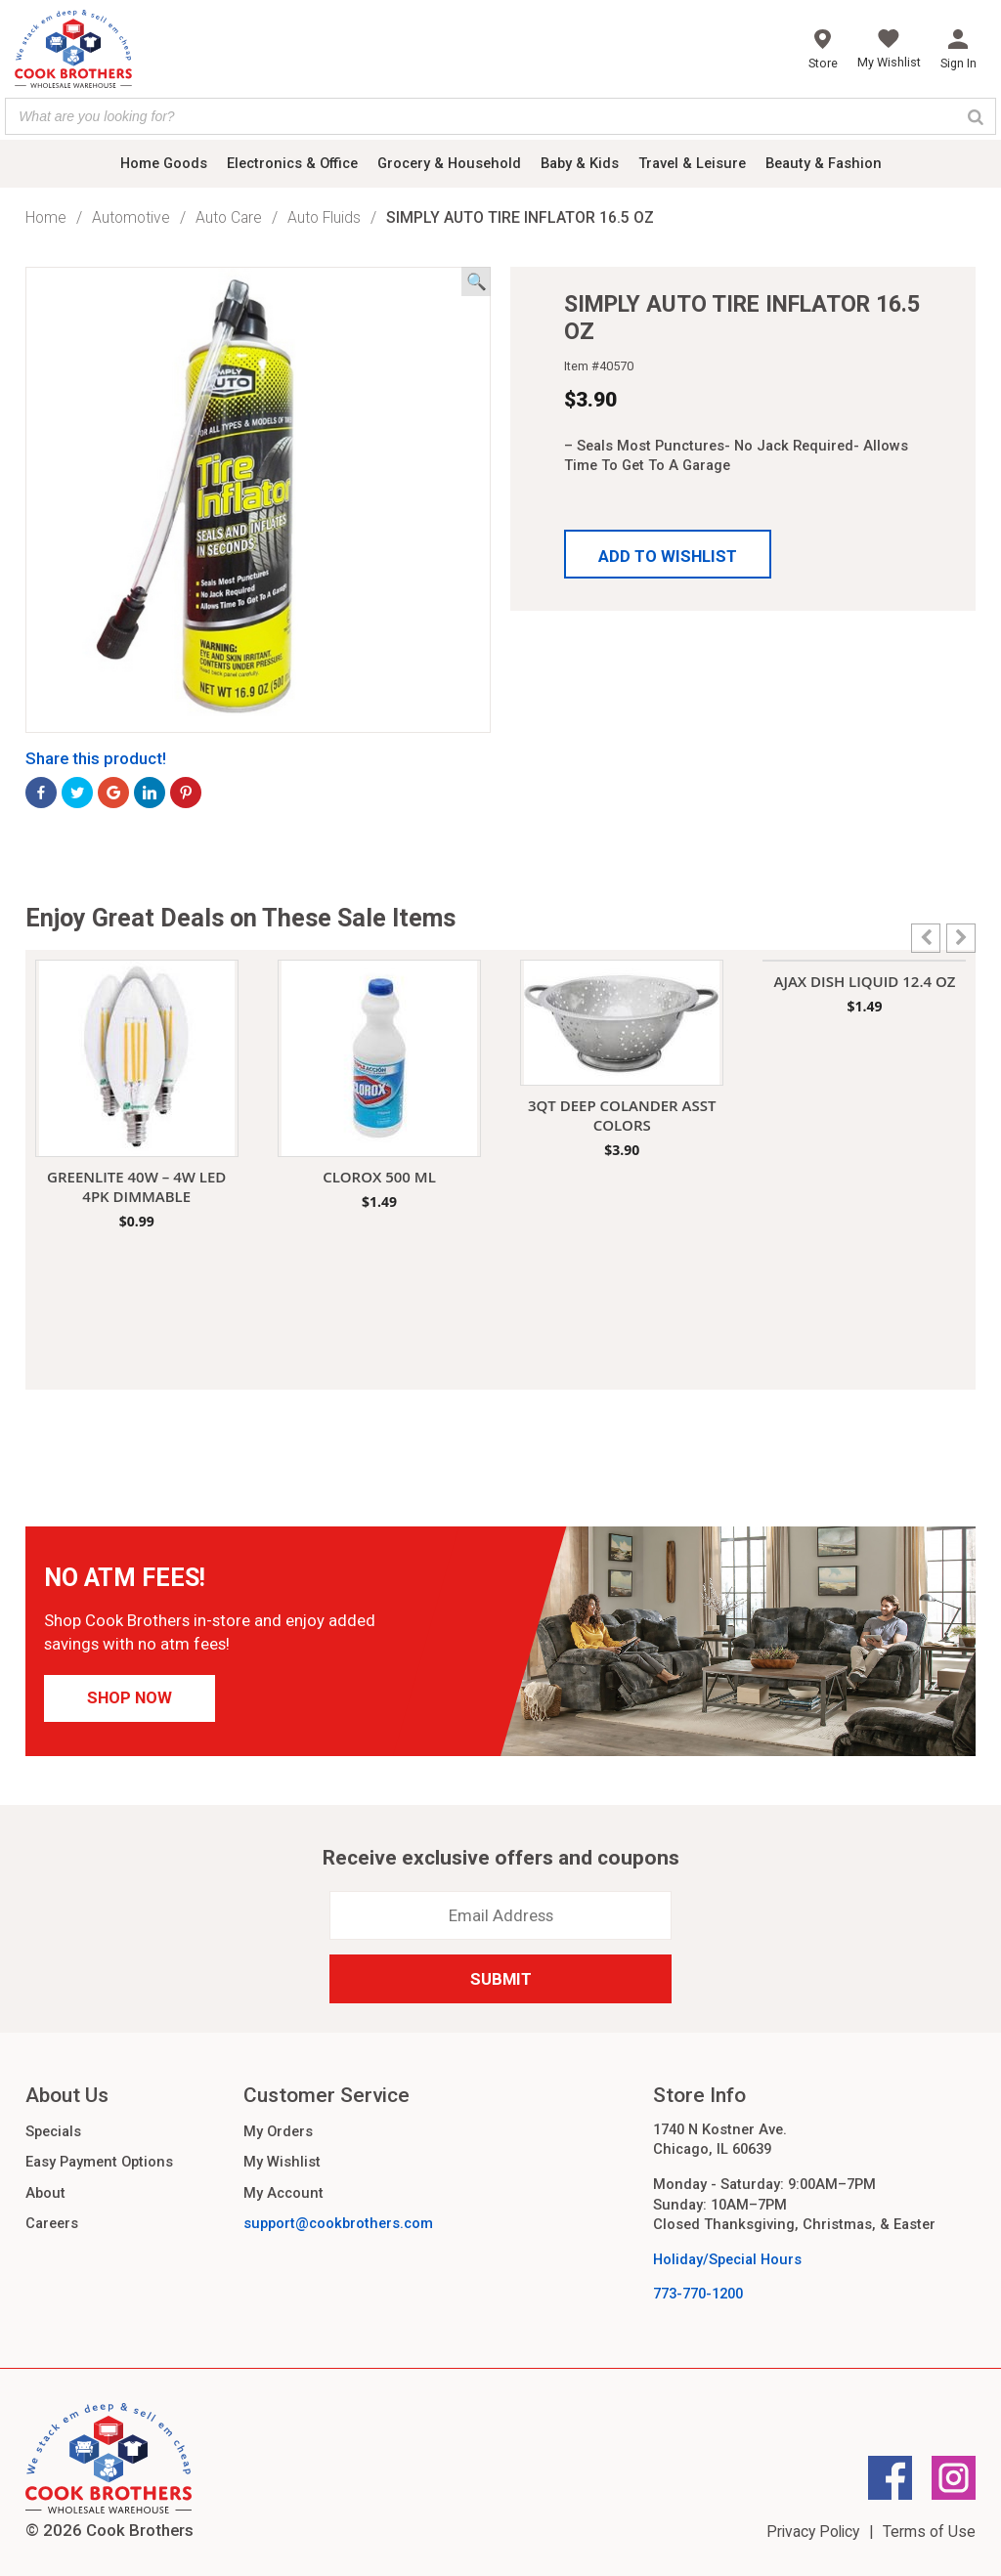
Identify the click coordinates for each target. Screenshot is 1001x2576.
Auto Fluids (324, 217)
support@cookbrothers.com (338, 2223)
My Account (283, 2193)
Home (45, 217)
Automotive (131, 217)
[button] (667, 554)
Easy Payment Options (99, 2161)
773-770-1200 (698, 2293)
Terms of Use (929, 2531)
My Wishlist (282, 2161)
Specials (53, 2131)
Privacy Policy (812, 2531)
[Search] (975, 116)
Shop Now (129, 1697)
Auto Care (229, 217)
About (45, 2193)
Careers (51, 2223)
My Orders (278, 2131)
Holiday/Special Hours (727, 2259)
